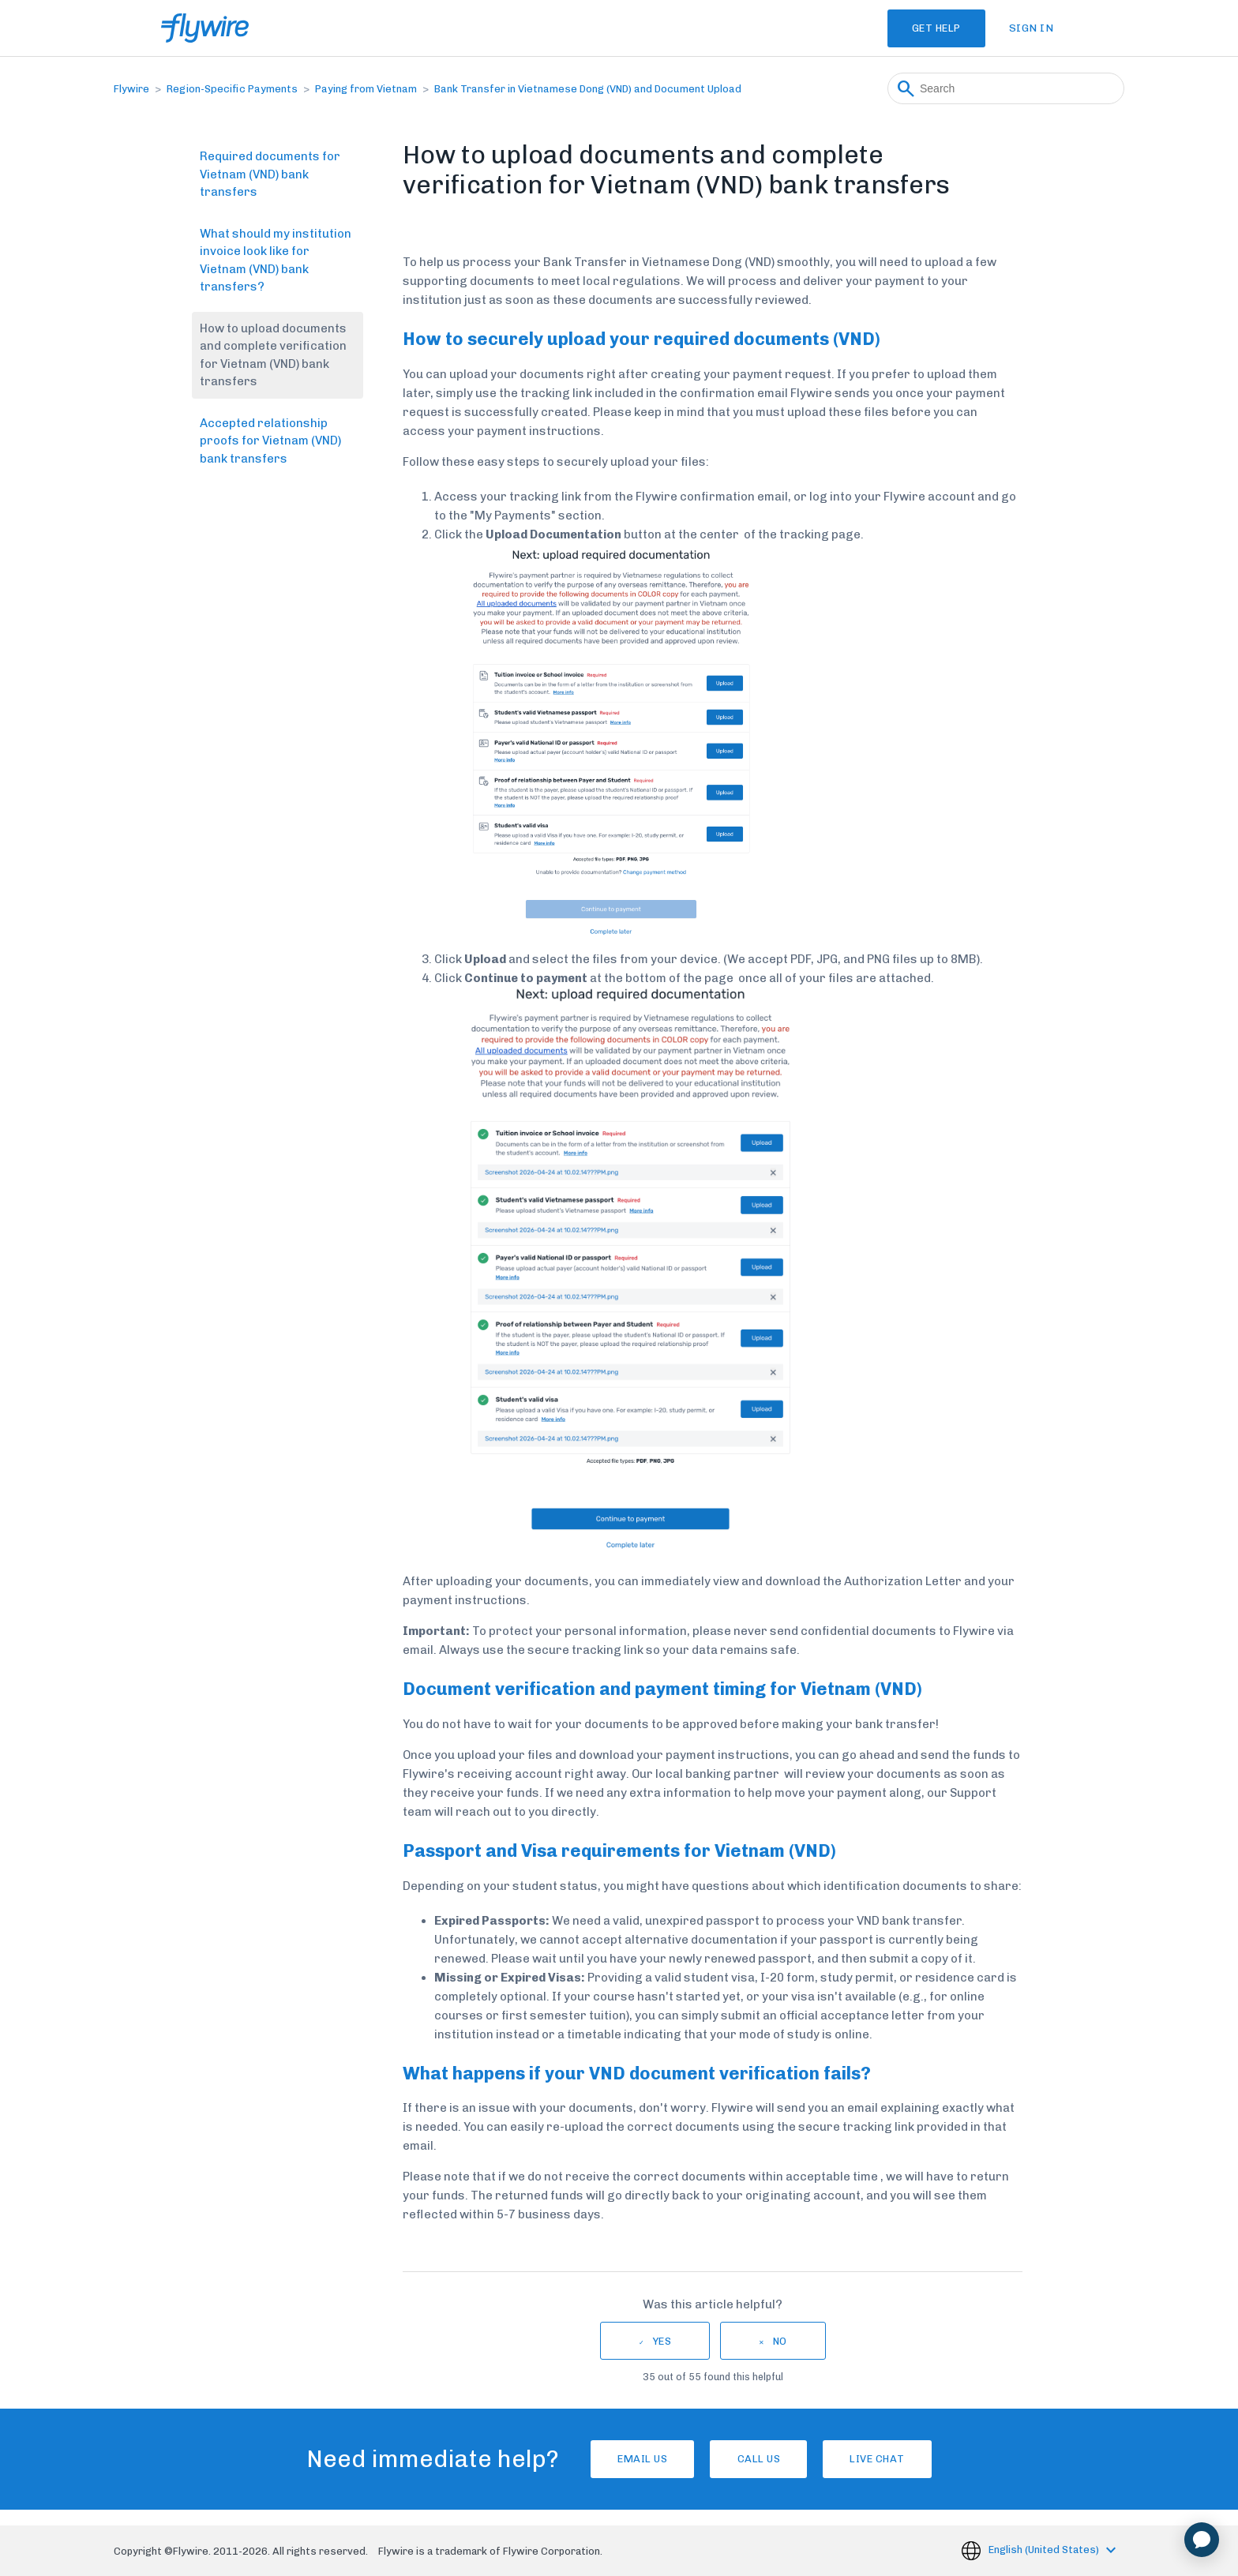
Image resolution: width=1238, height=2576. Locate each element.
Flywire (131, 89)
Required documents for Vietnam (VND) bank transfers (270, 174)
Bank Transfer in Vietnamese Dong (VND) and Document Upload (587, 89)
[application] (1201, 2539)
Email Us (621, 2459)
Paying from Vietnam (366, 89)
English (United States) (1045, 2549)
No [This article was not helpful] (780, 2341)
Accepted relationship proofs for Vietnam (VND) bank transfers (270, 441)
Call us (759, 2459)
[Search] (1005, 88)
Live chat (899, 2459)
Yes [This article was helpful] (662, 2341)
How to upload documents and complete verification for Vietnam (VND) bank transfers (273, 355)
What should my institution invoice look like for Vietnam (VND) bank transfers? (275, 260)
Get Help (922, 28)
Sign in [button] (1031, 28)
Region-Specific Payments (232, 89)
